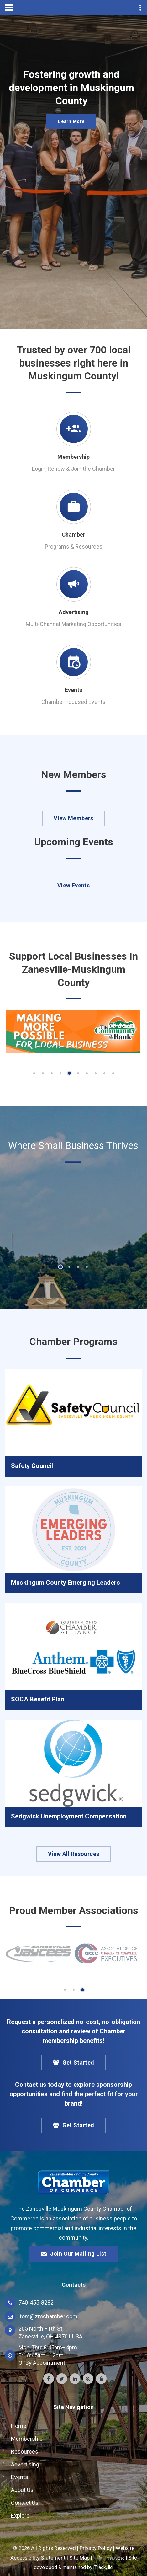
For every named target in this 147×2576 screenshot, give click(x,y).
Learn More (71, 124)
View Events (73, 885)
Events (73, 690)
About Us (22, 2490)
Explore (20, 2515)
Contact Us (25, 2502)
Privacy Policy (96, 2548)
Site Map (79, 2558)
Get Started (73, 2062)
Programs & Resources (73, 546)
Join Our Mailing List (74, 2253)
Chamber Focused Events (73, 702)
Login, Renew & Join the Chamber (73, 468)
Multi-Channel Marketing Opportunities (73, 624)
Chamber (73, 534)
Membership (73, 456)
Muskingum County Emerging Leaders (65, 1582)
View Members (73, 818)
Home (18, 2426)
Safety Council (32, 1466)
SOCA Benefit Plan (37, 1699)
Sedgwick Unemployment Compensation (69, 1816)
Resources (24, 2451)
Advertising (74, 612)
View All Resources (73, 1853)
